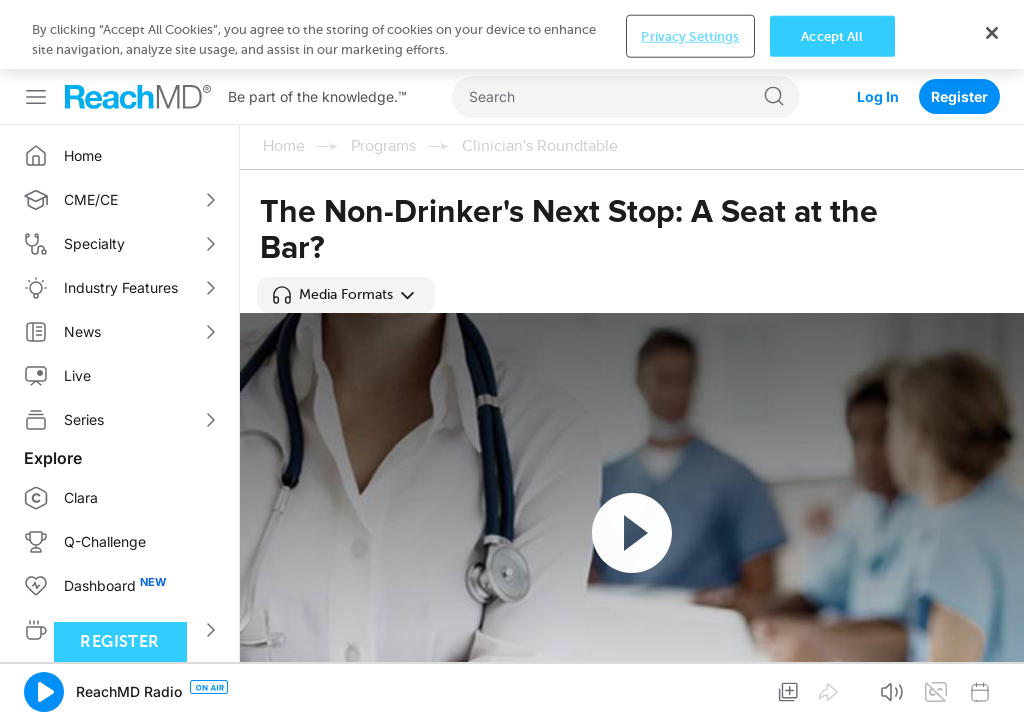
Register (959, 96)
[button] (346, 295)
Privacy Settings (690, 35)
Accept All (832, 35)
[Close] (992, 33)
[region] (512, 34)
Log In (878, 96)
